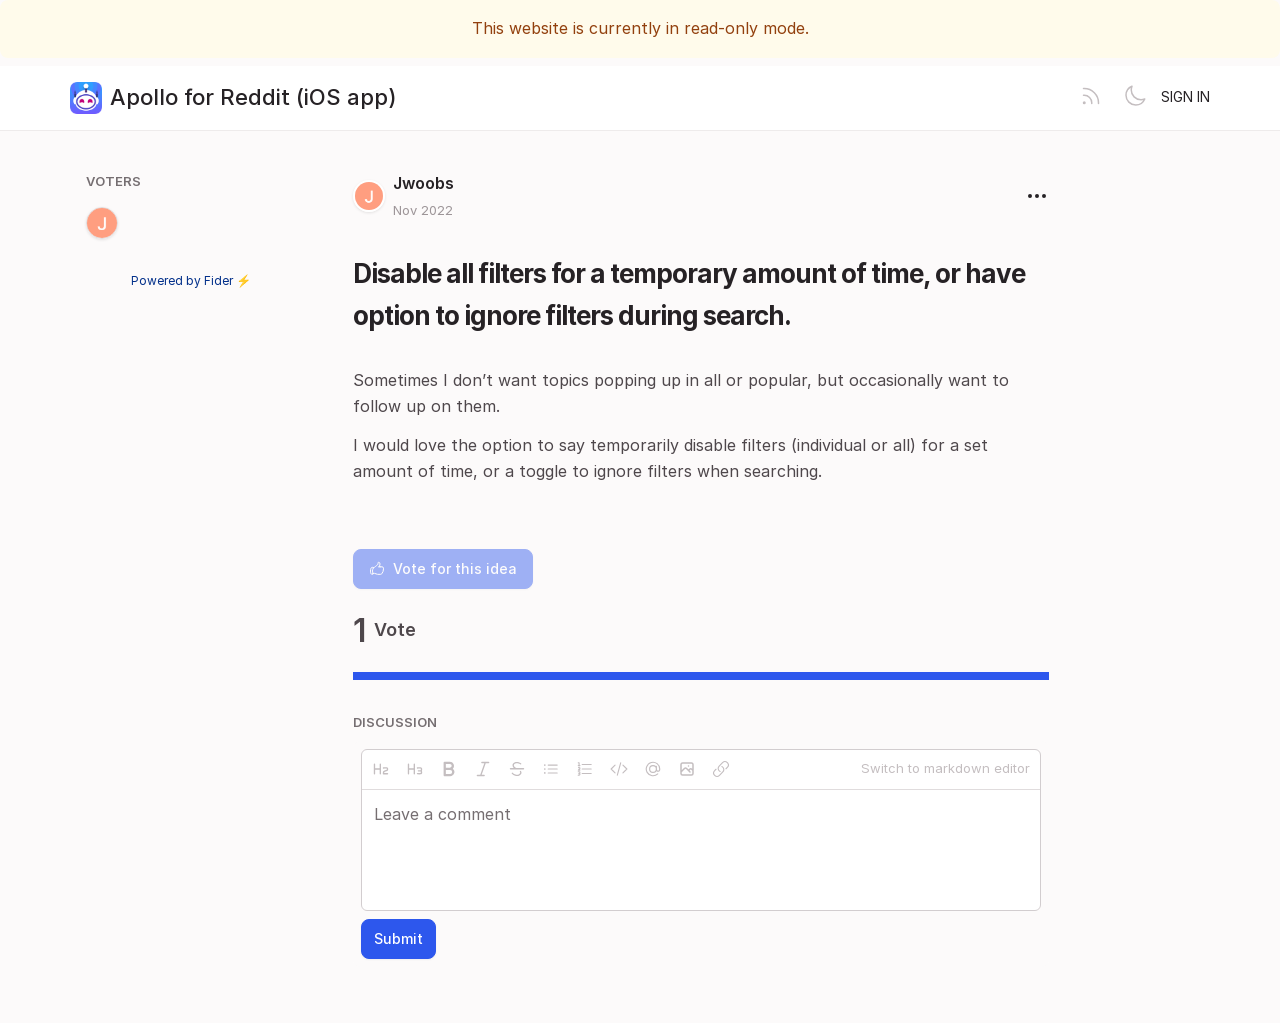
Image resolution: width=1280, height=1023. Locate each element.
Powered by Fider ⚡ (191, 280)
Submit (398, 938)
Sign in (1185, 96)
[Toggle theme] (1135, 98)
